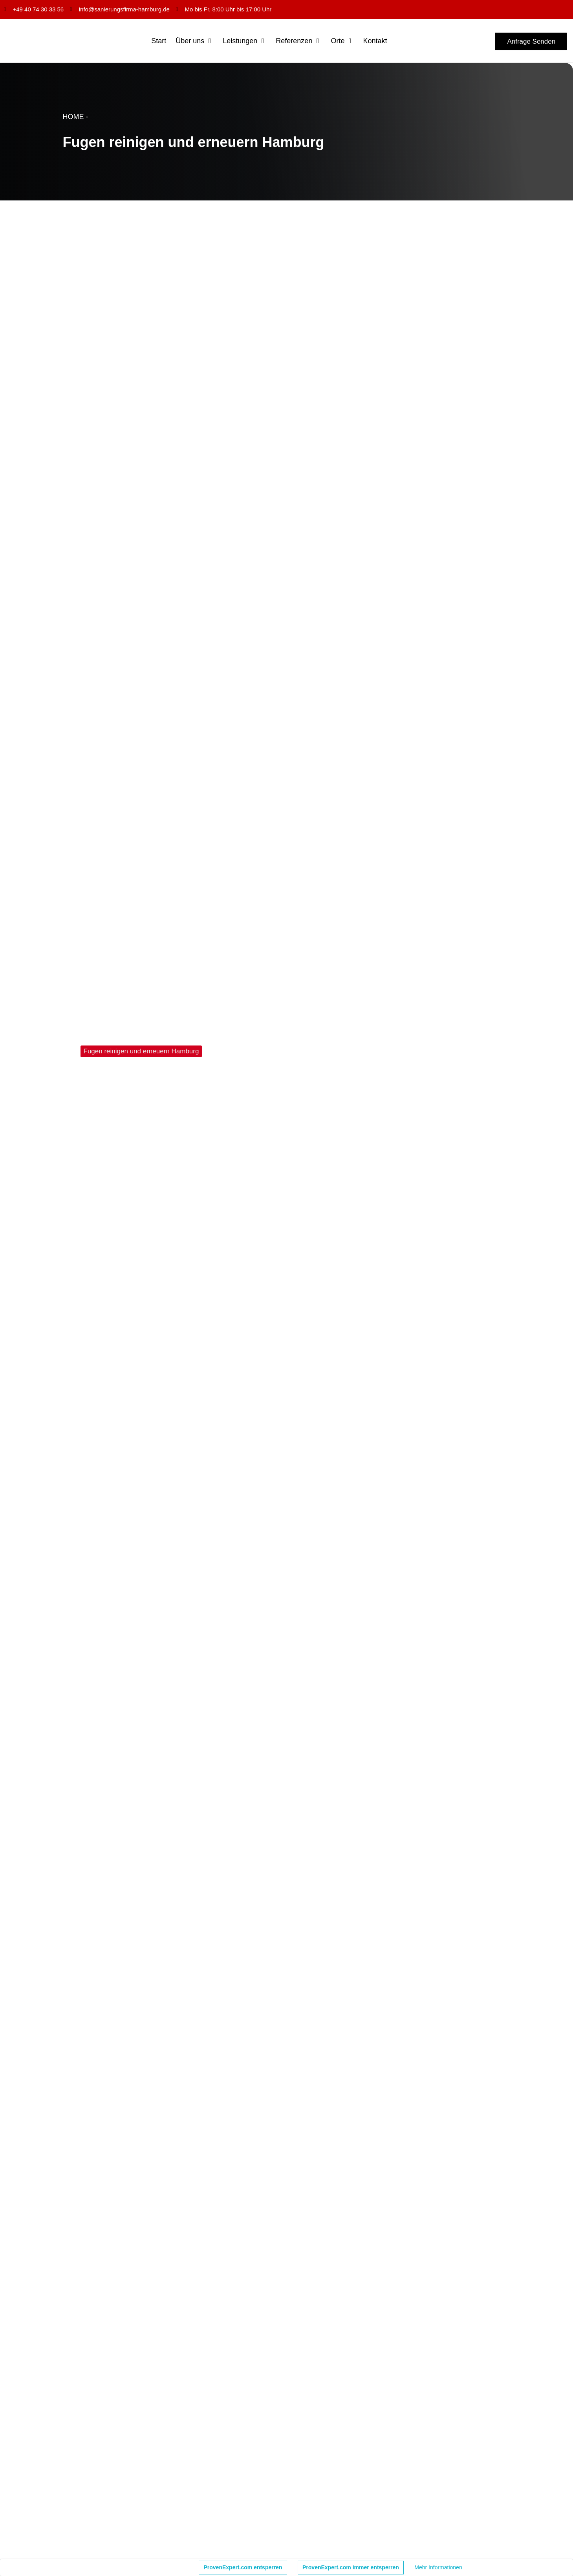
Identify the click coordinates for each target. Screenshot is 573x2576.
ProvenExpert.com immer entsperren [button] (350, 2567)
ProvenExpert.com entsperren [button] (243, 2567)
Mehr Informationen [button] (438, 2567)
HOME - (75, 117)
